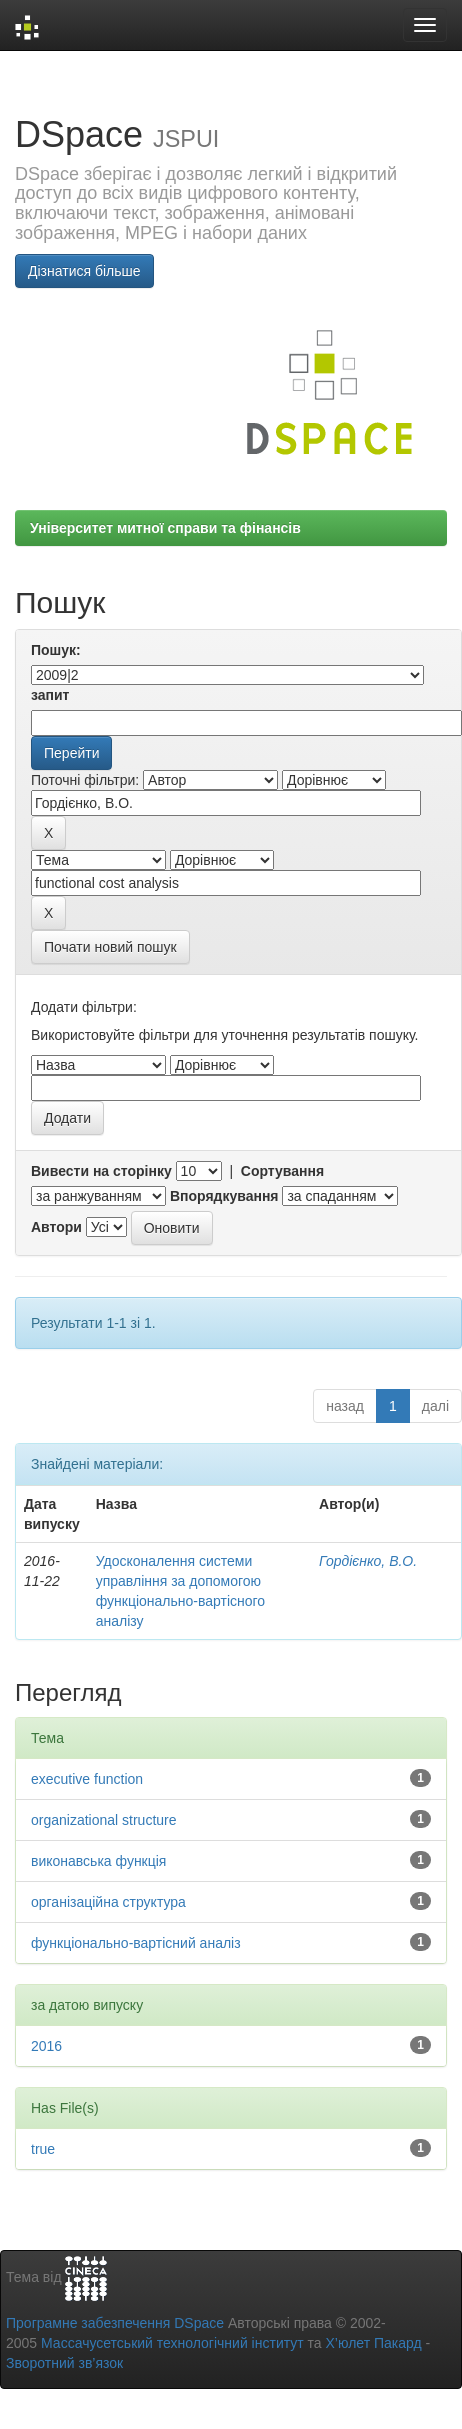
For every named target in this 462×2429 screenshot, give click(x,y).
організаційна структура (108, 1902)
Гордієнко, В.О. (368, 1561)
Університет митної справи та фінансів (165, 528)
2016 (46, 2046)
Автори (56, 1227)
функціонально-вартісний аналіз (136, 1943)
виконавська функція (98, 1861)
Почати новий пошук (110, 947)
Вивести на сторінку (101, 1171)
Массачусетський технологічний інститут (172, 2343)
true (43, 2149)
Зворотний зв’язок (64, 2363)
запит (50, 695)
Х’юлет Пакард (374, 2343)
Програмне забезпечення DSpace (115, 2323)
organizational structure (104, 1820)
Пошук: (56, 650)
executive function (87, 1779)
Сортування (282, 1171)
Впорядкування (224, 1196)
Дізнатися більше (84, 271)
